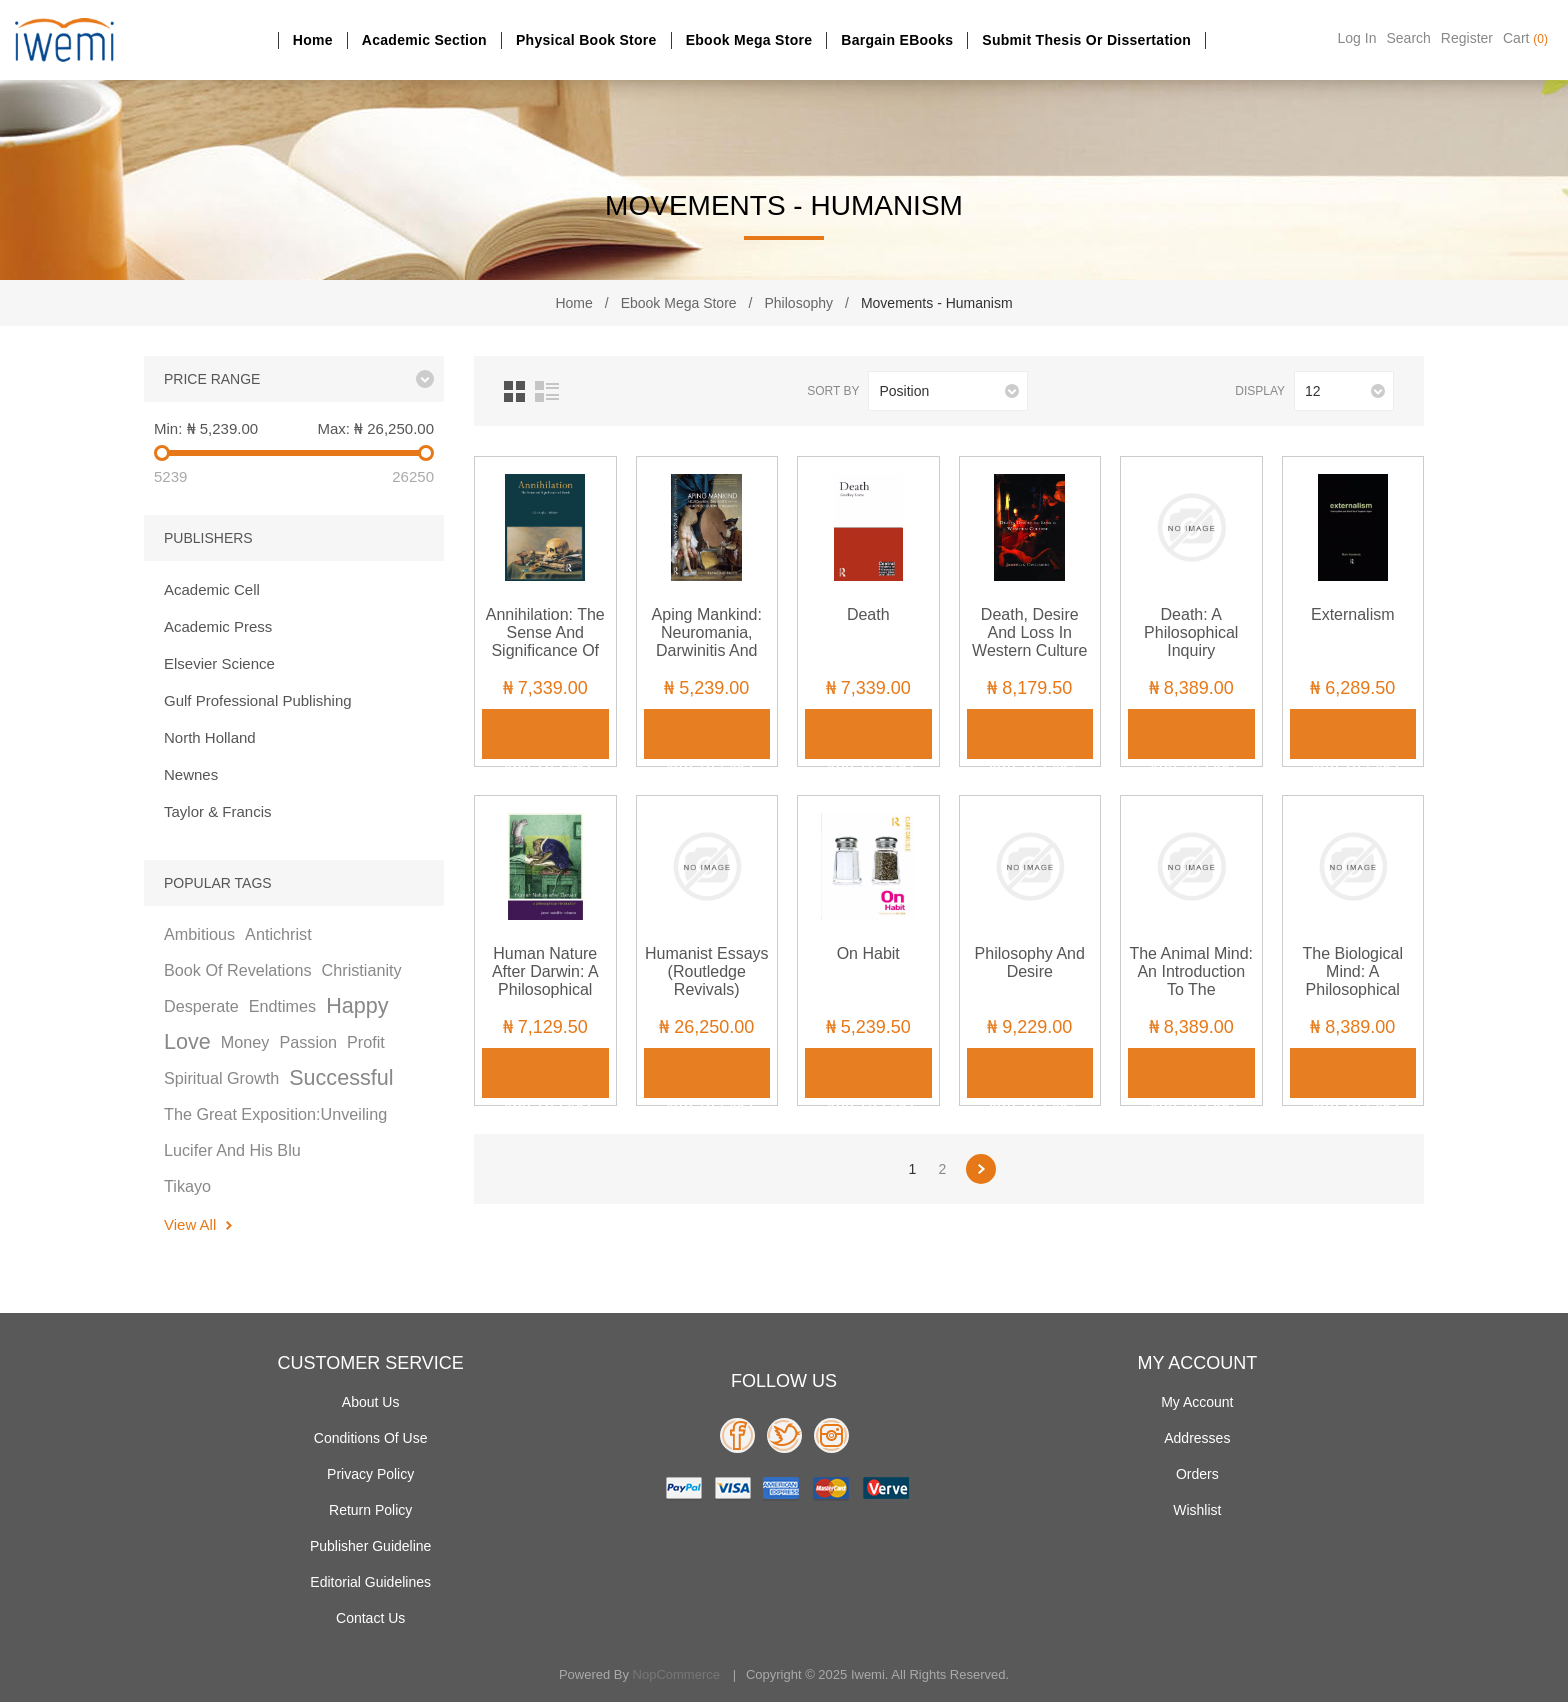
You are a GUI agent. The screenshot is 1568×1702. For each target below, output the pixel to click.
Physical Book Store (586, 40)
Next (981, 1169)
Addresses (1197, 1438)
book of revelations (238, 970)
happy (357, 1005)
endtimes (282, 1006)
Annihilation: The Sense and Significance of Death (545, 641)
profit (366, 1042)
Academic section (424, 40)
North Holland (210, 737)
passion (308, 1042)
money (245, 1042)
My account (1197, 1402)
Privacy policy (370, 1474)
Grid (514, 391)
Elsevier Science (219, 663)
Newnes (191, 774)
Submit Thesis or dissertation (1086, 40)
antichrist (278, 934)
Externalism (1353, 614)
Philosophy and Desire (1030, 962)
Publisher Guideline (370, 1546)
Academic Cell (212, 589)
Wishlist (1197, 1510)
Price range (212, 379)
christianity (362, 970)
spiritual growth (221, 1078)
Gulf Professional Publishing (258, 700)
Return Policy (370, 1510)
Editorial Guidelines (370, 1582)
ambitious (199, 934)
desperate (201, 1006)
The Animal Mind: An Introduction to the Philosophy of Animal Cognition (1191, 989)
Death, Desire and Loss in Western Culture (1029, 632)
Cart (1525, 38)
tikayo (187, 1186)
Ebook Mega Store (749, 40)
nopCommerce (676, 1674)
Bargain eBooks (897, 40)
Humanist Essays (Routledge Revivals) (707, 971)
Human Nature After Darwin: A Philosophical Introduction (545, 980)
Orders (1197, 1474)
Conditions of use (371, 1438)
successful (341, 1077)
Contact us (370, 1618)
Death (868, 614)
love (187, 1041)
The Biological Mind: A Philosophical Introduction (1353, 980)
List (547, 391)
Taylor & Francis (218, 811)
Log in (1357, 38)
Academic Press (218, 626)
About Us (371, 1402)
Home (313, 40)
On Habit (868, 953)
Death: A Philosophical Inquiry (1191, 632)
